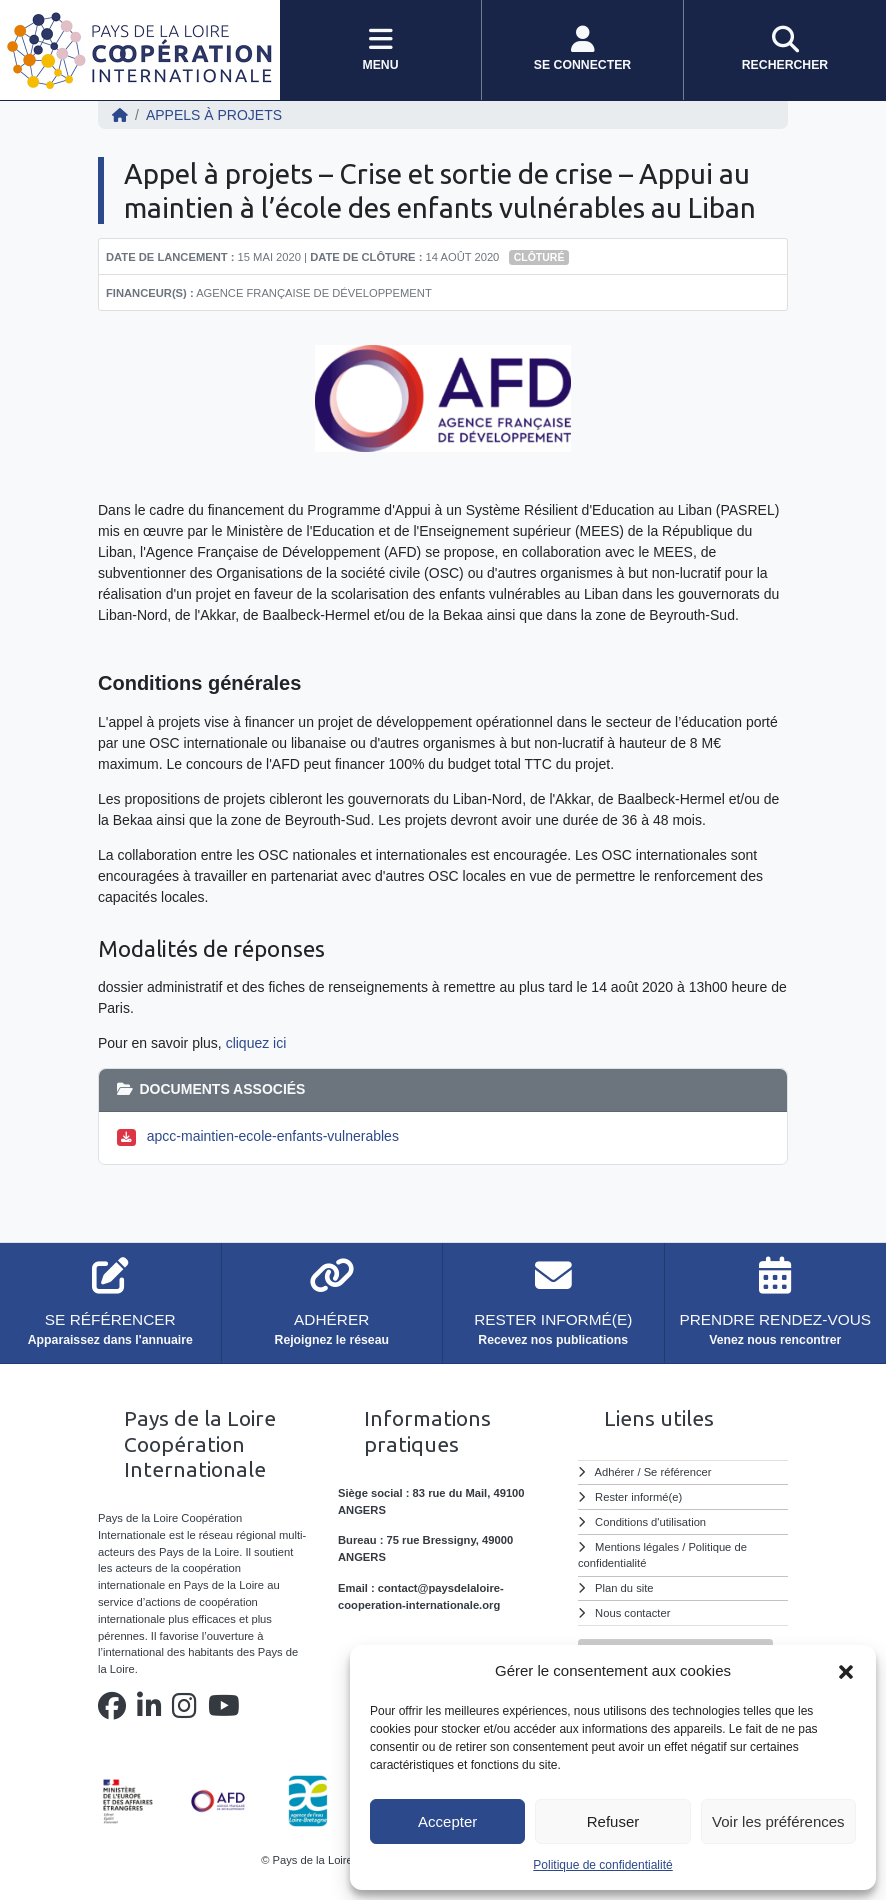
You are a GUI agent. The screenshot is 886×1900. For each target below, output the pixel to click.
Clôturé (539, 257)
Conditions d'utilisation (650, 1522)
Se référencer (678, 1472)
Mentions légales (637, 1547)
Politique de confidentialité (602, 1865)
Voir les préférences (778, 1821)
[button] (846, 1671)
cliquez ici (256, 1043)
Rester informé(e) (638, 1497)
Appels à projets (214, 115)
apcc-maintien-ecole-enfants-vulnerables (273, 1136)
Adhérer (615, 1472)
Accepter (447, 1821)
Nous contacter (632, 1613)
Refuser (613, 1821)
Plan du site (624, 1588)
